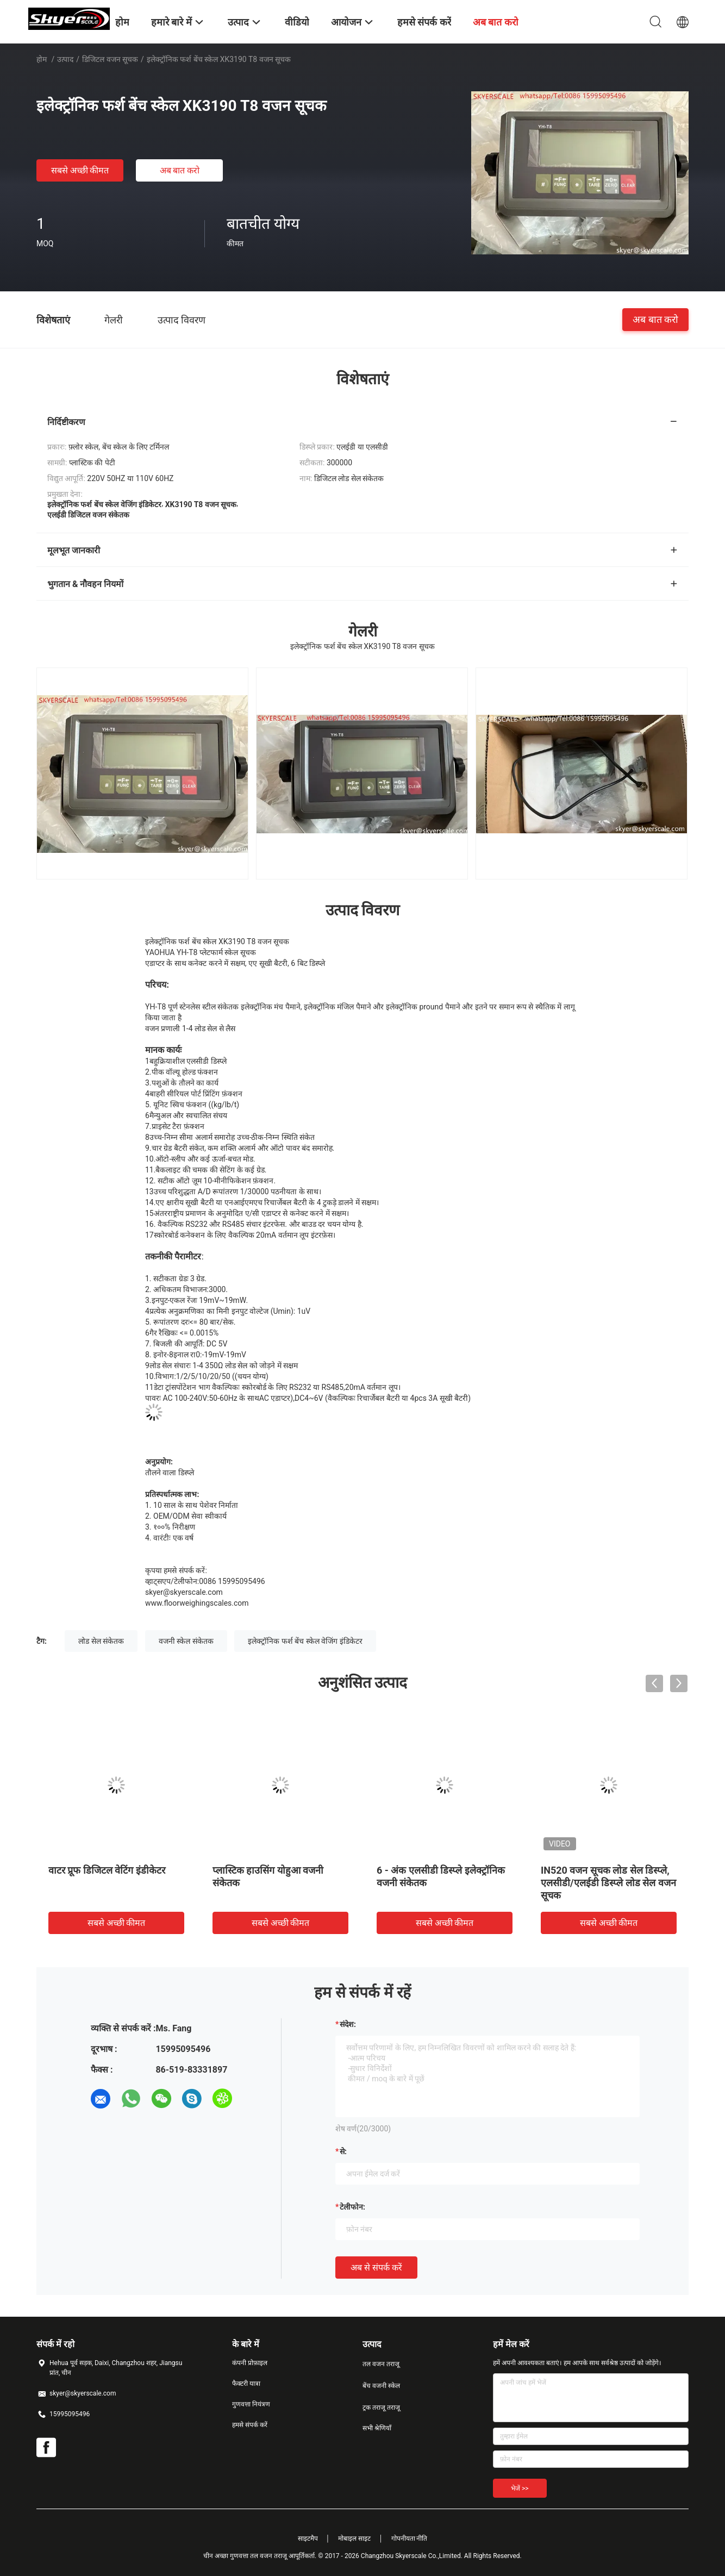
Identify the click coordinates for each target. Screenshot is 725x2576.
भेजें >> (520, 2488)
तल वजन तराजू (380, 2364)
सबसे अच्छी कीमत (80, 170)
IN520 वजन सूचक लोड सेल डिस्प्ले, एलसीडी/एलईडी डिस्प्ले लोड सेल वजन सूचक (608, 1882)
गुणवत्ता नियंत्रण (251, 2404)
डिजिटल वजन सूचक (110, 59)
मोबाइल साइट (354, 2538)
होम (41, 59)
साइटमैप (308, 2538)
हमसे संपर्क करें (249, 2425)
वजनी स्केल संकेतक (186, 1641)
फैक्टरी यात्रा (246, 2383)
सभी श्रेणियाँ (376, 2428)
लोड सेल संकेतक (101, 1641)
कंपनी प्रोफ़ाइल (249, 2363)
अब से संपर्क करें (376, 2267)
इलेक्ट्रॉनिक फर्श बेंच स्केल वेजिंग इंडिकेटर (305, 1641)
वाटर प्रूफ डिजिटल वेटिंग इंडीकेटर (106, 1870)
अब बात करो (180, 170)
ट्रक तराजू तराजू (381, 2407)
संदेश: (348, 2024)
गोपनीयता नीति (409, 2538)
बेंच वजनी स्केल (381, 2386)
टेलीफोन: (352, 2207)
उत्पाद (65, 59)
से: (343, 2151)
